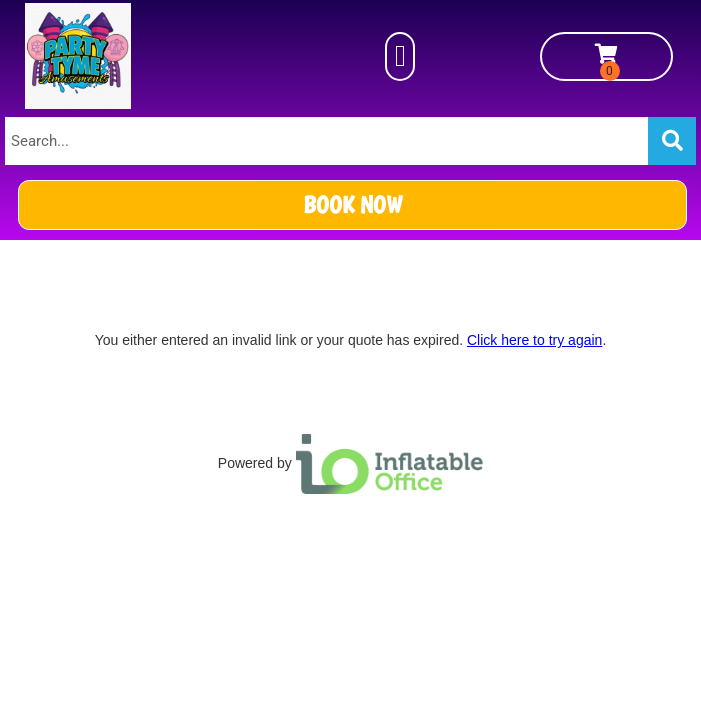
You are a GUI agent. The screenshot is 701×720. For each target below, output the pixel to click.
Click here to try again (534, 340)
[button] (400, 56)
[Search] (672, 141)
